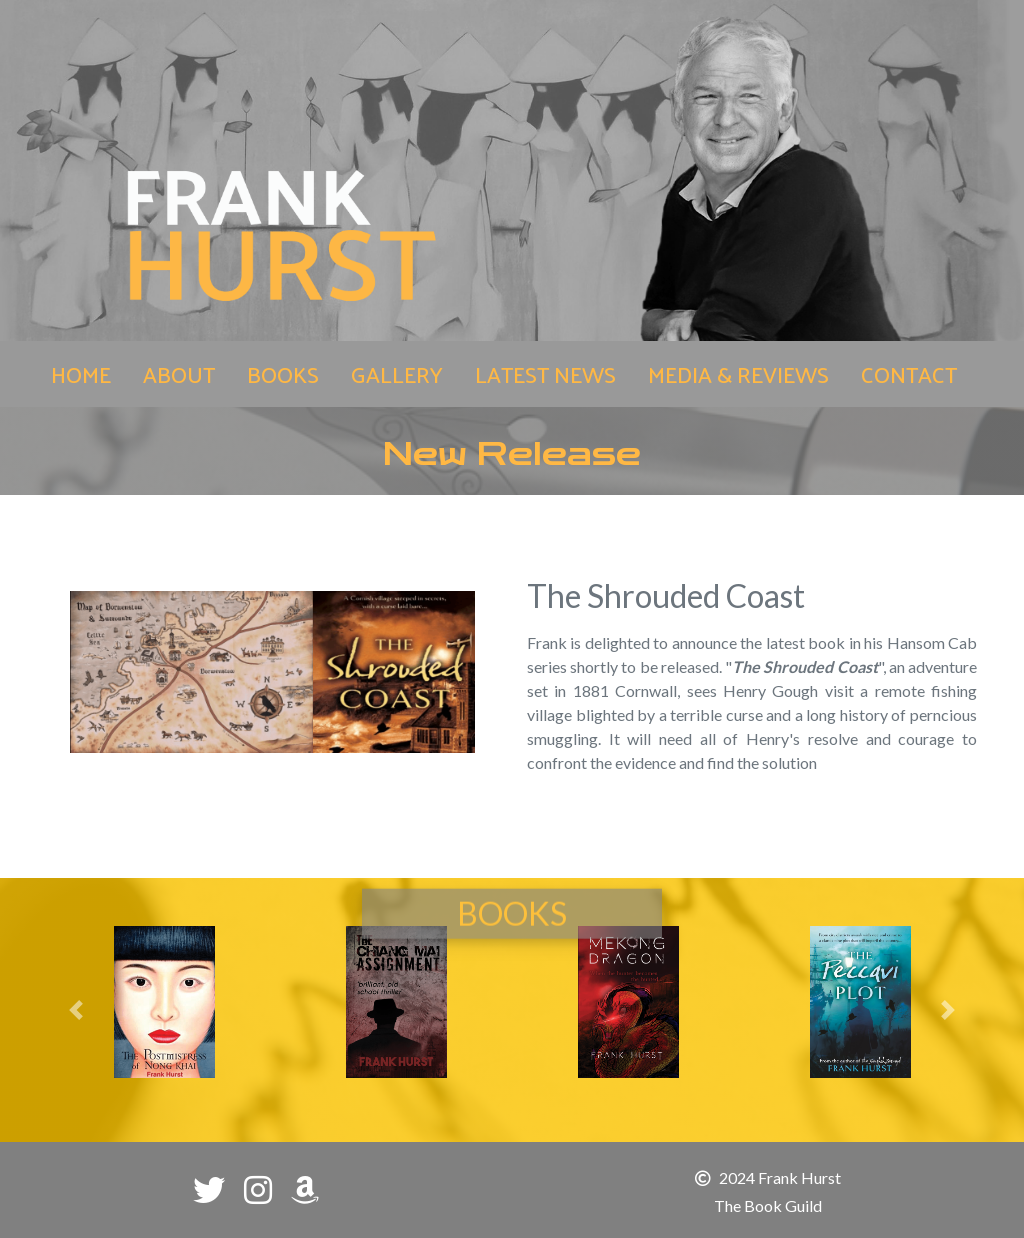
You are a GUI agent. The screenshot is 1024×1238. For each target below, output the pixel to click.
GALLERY (397, 373)
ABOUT (179, 373)
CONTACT (909, 373)
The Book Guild (768, 1205)
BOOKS (283, 373)
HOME (85, 373)
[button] (76, 1010)
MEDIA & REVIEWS (738, 373)
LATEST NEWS (545, 373)
